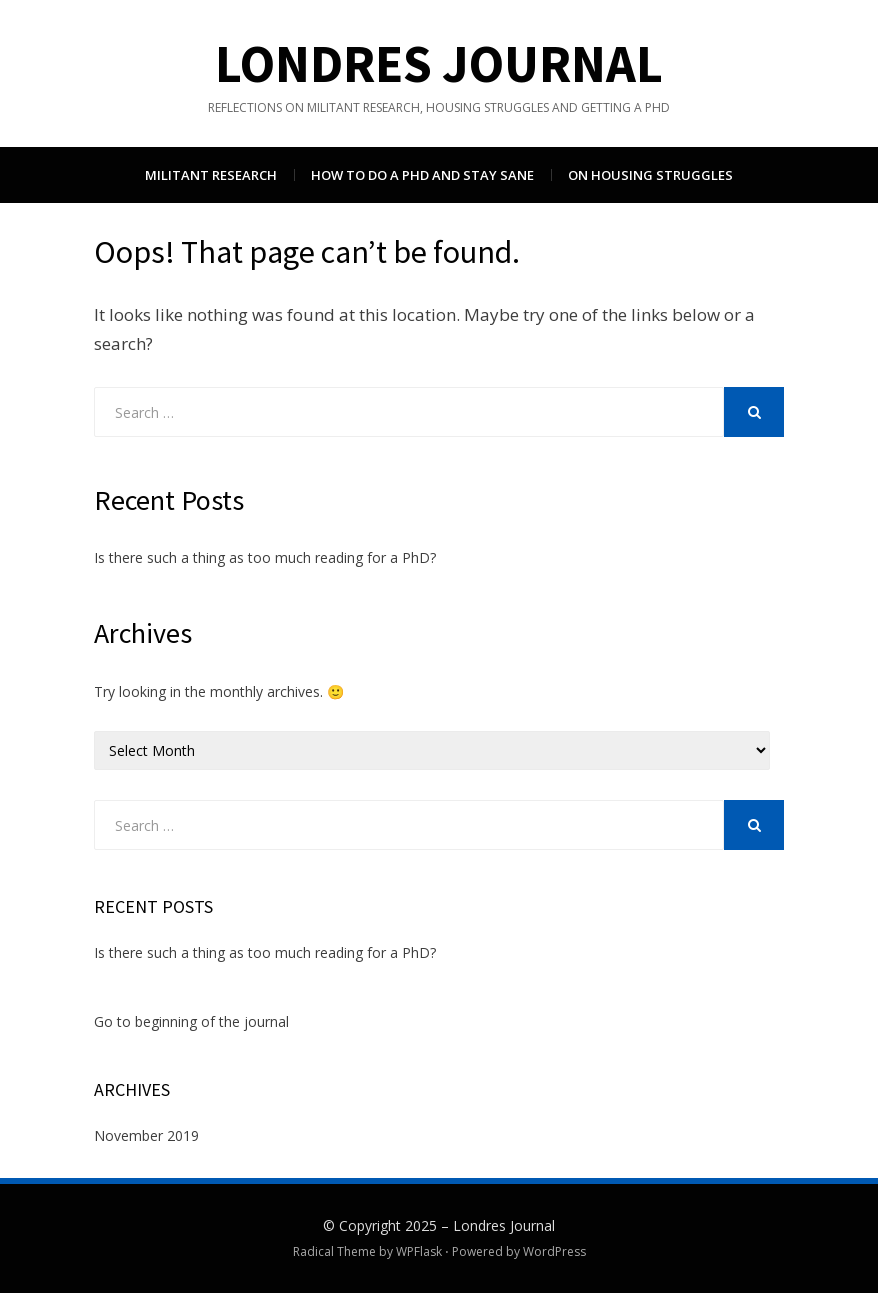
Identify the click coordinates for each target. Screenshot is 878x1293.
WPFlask (419, 1251)
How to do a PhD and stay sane (422, 175)
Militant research (211, 175)
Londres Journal (439, 63)
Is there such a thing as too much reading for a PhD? (265, 557)
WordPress (554, 1251)
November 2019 (146, 1135)
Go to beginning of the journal (191, 1021)
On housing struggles (650, 175)
